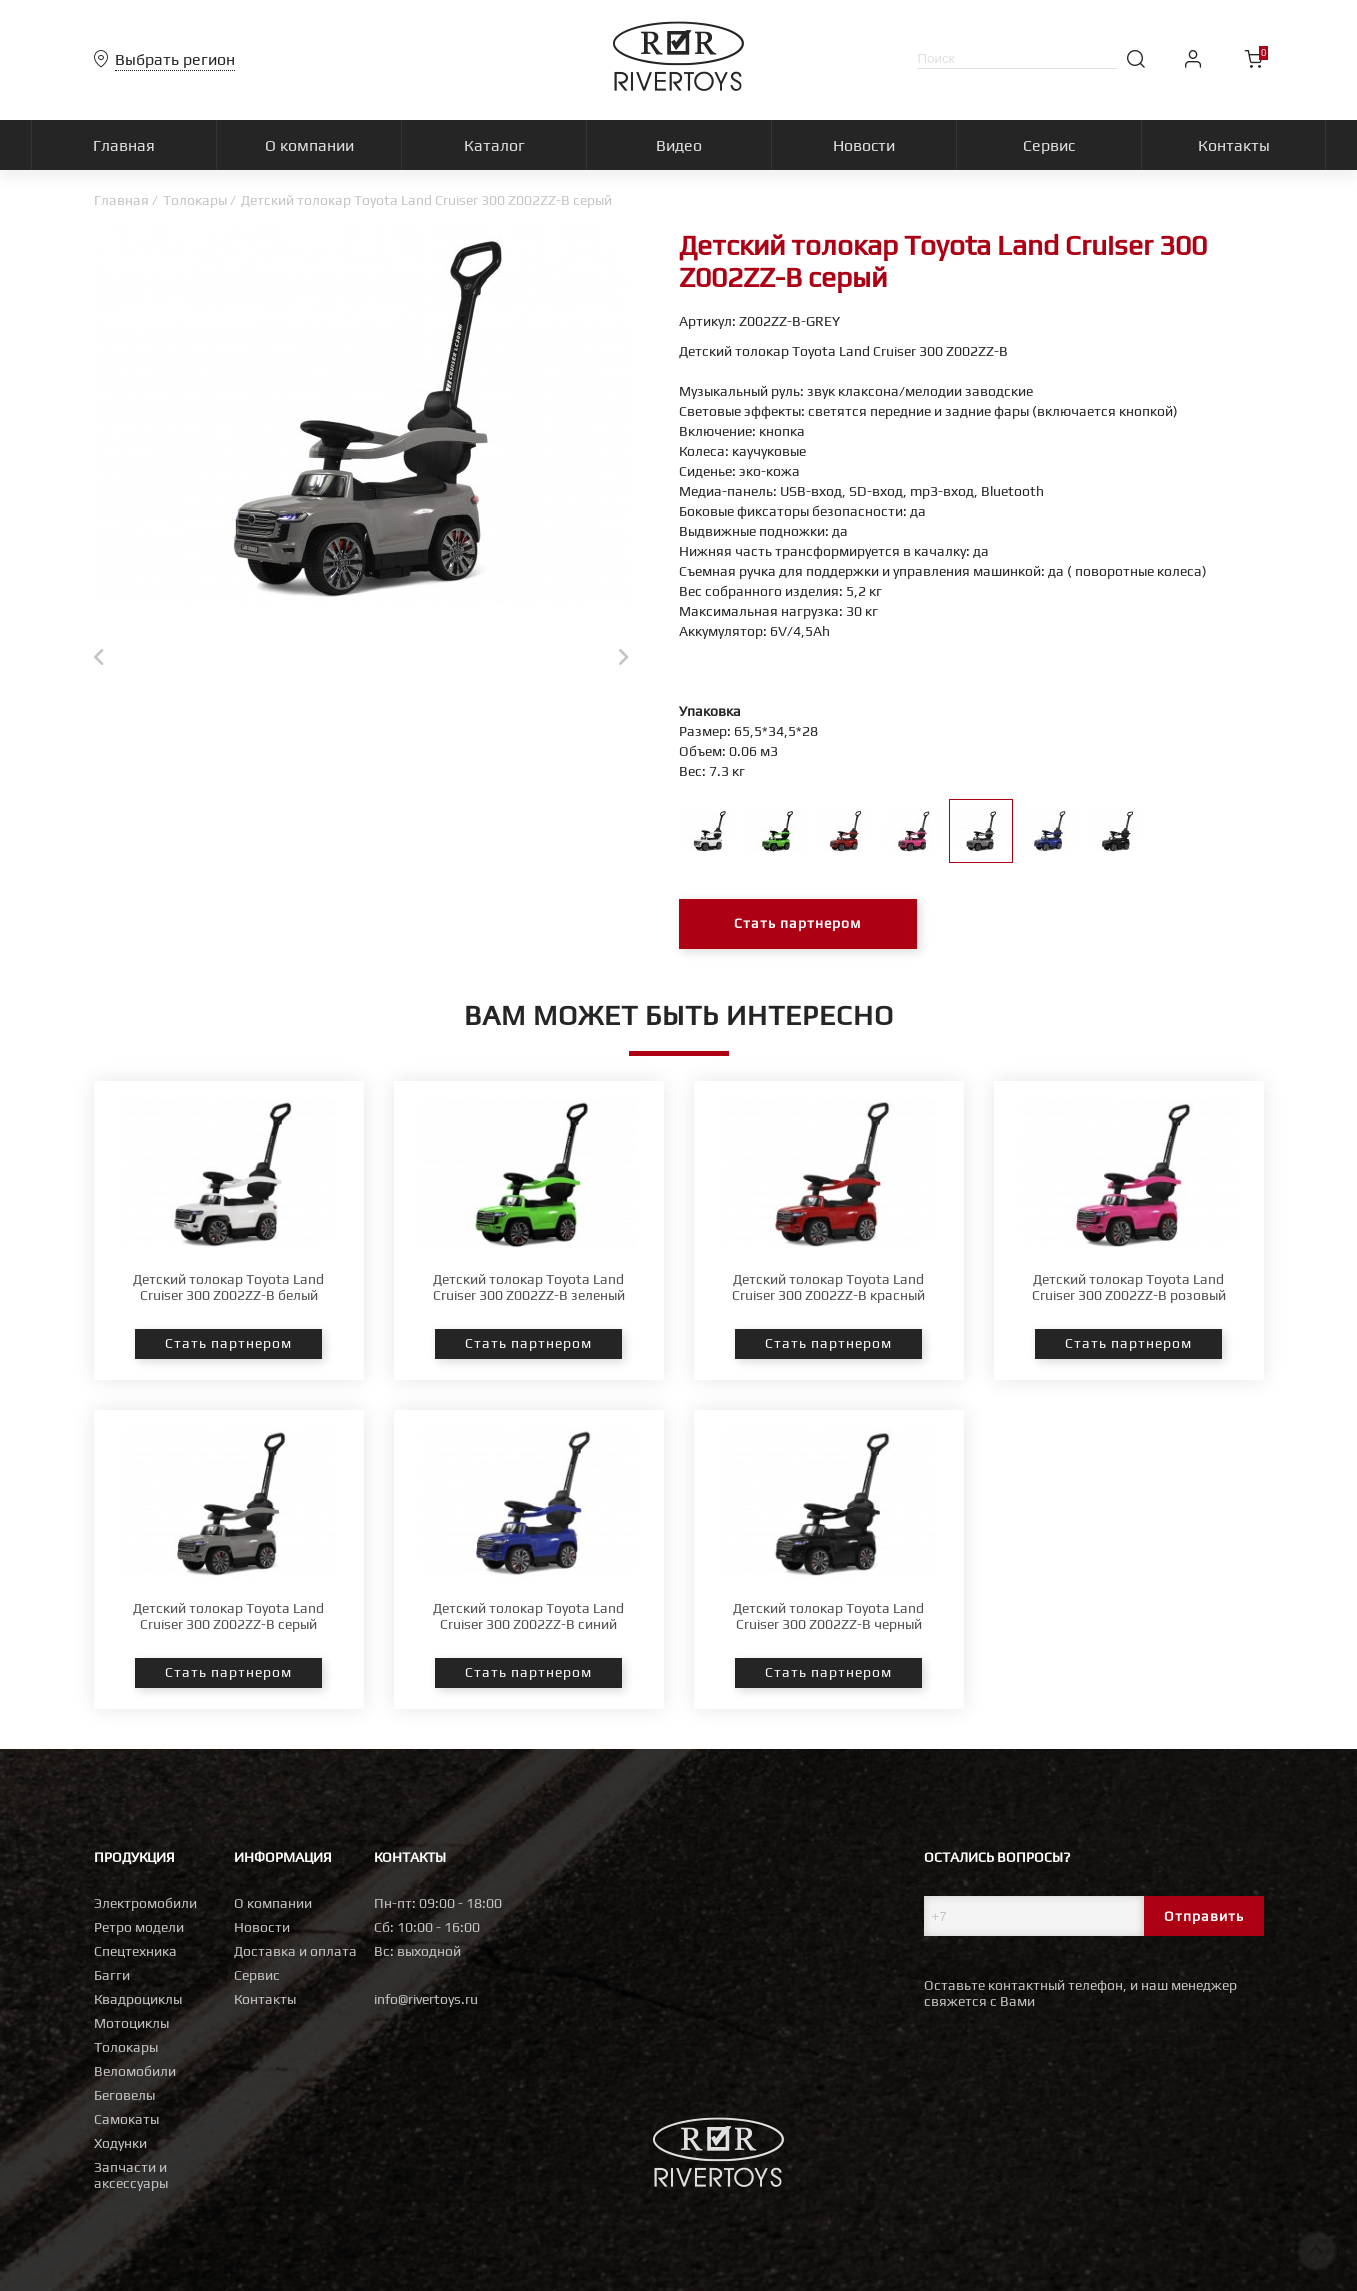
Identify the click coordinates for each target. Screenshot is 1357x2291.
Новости (262, 1927)
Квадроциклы (138, 1999)
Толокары (195, 200)
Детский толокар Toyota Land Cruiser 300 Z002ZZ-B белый (228, 1287)
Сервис (257, 1975)
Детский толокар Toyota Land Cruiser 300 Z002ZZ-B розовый (1129, 1287)
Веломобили (135, 2071)
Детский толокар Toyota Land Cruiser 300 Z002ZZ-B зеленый (529, 1287)
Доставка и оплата (295, 1951)
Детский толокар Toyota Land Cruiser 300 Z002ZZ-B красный (828, 1287)
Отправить (1204, 1916)
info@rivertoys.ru (426, 1999)
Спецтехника (135, 1951)
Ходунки (120, 2143)
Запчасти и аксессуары (131, 2175)
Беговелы (124, 2095)
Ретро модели (139, 1927)
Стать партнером (798, 924)
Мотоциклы (131, 2023)
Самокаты (126, 2119)
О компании (273, 1903)
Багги (112, 1975)
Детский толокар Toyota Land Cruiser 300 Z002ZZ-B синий (528, 1616)
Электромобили (145, 1903)
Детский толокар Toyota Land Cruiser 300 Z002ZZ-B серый (228, 1616)
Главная (121, 200)
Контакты (265, 1999)
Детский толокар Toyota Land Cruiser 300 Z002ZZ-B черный (828, 1616)
